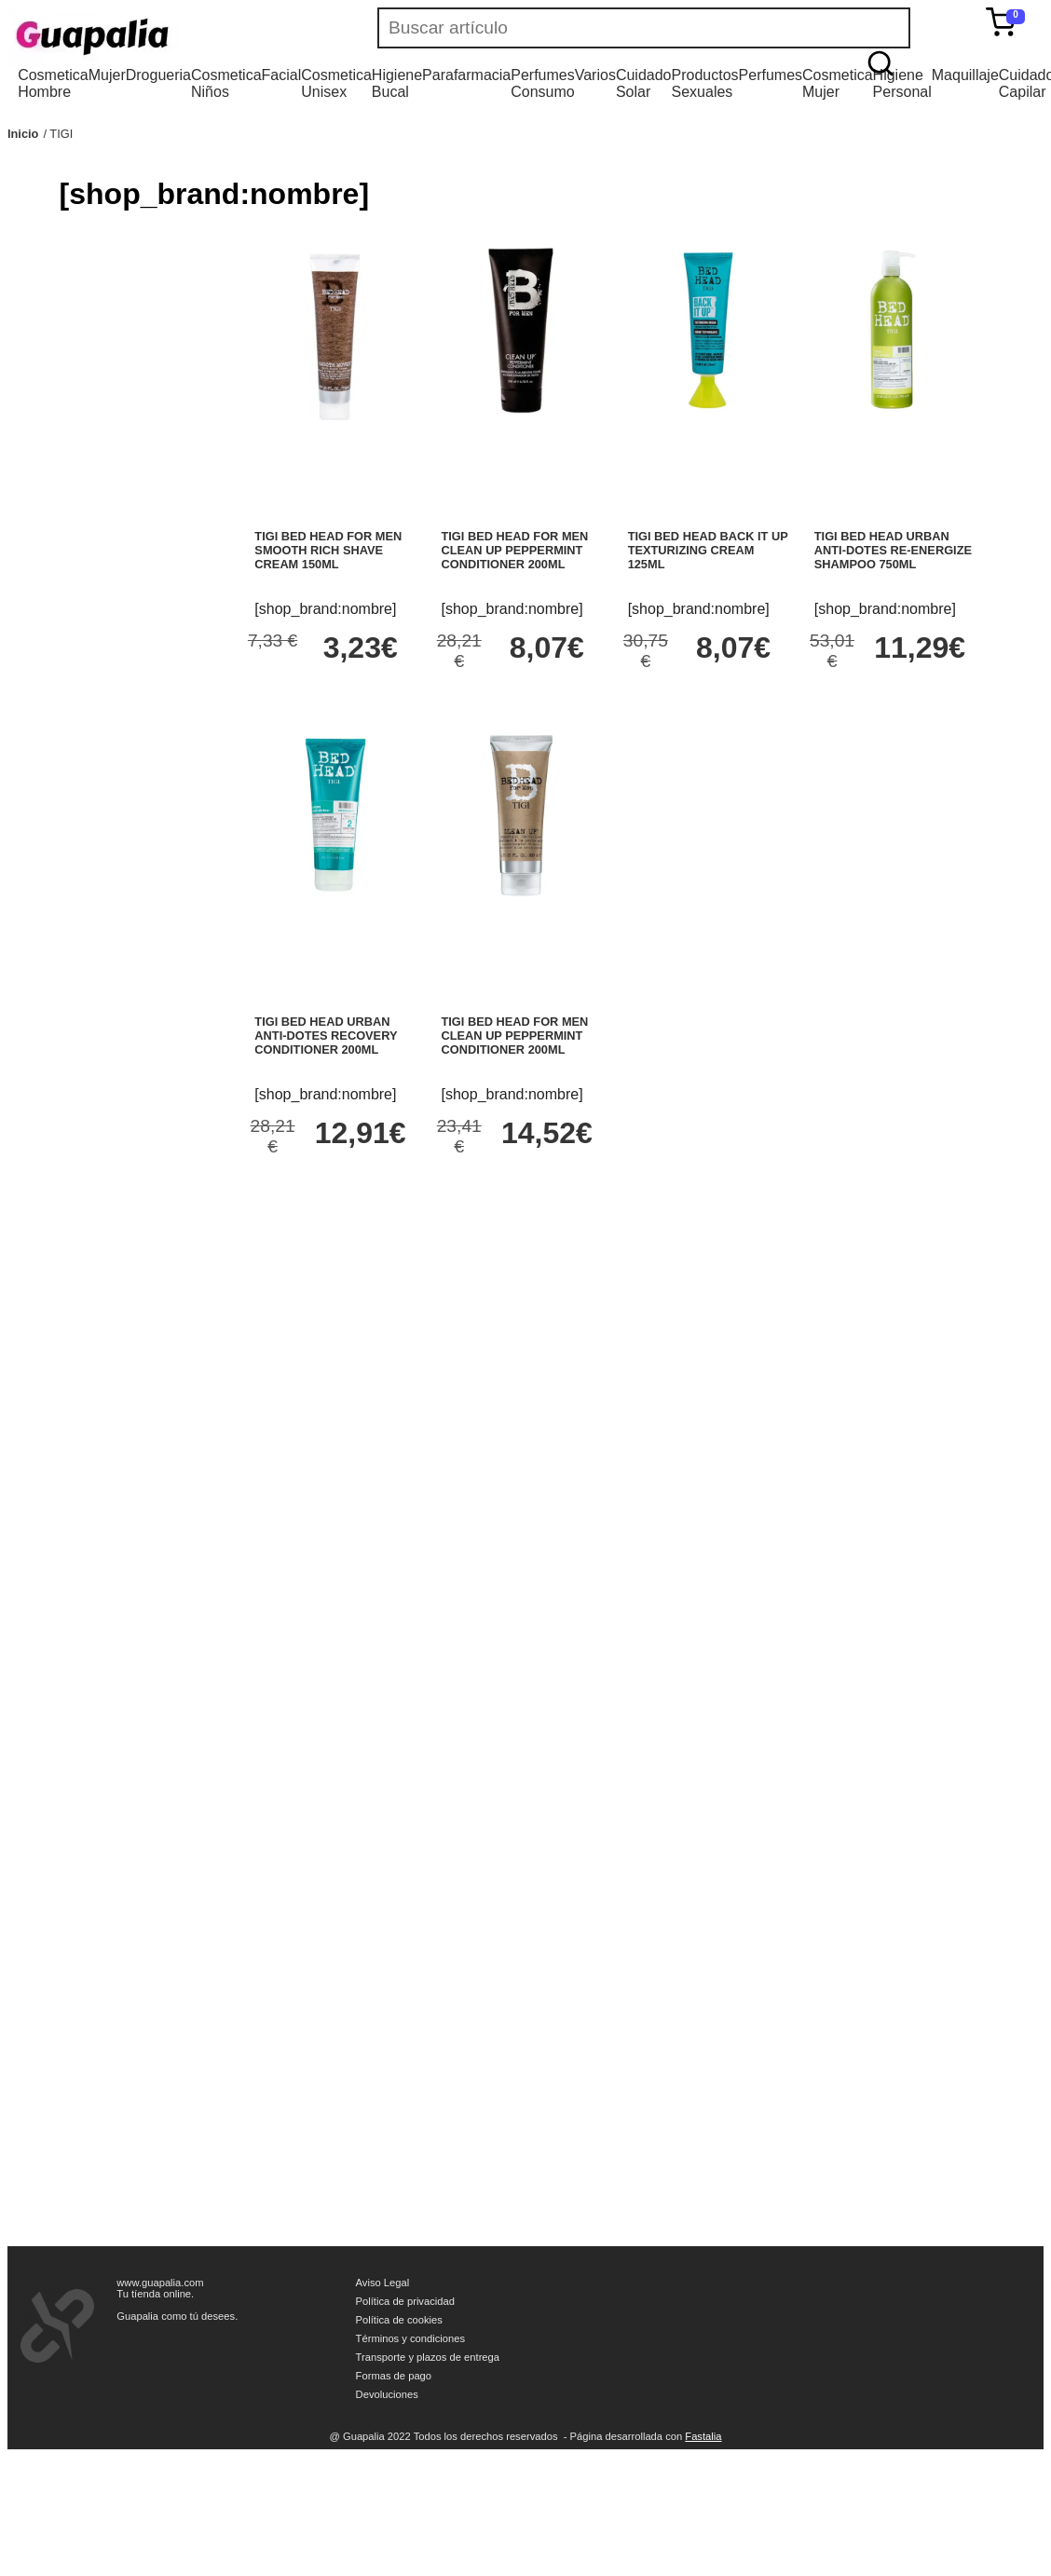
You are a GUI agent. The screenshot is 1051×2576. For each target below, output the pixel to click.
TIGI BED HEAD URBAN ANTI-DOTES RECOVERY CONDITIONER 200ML (325, 1035)
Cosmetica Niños (226, 83)
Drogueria (158, 75)
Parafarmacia (466, 75)
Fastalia (703, 2436)
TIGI (61, 134)
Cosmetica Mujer (837, 83)
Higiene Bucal (397, 83)
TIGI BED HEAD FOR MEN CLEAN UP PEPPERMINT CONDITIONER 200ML (515, 550)
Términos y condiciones (411, 2338)
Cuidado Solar (644, 83)
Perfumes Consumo (542, 83)
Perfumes (770, 75)
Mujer (107, 75)
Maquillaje (965, 75)
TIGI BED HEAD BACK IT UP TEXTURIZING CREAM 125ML (708, 550)
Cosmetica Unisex (336, 83)
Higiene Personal (902, 83)
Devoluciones (387, 2394)
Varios (595, 75)
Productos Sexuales (705, 83)
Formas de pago (393, 2375)
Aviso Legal (383, 2282)
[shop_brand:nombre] (325, 609)
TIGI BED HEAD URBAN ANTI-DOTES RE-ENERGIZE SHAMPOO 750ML (893, 550)
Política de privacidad (405, 2301)
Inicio (22, 134)
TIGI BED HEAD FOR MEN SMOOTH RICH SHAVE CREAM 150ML (328, 550)
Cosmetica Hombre (53, 83)
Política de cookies (399, 2319)
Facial (282, 75)
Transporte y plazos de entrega (427, 2357)
